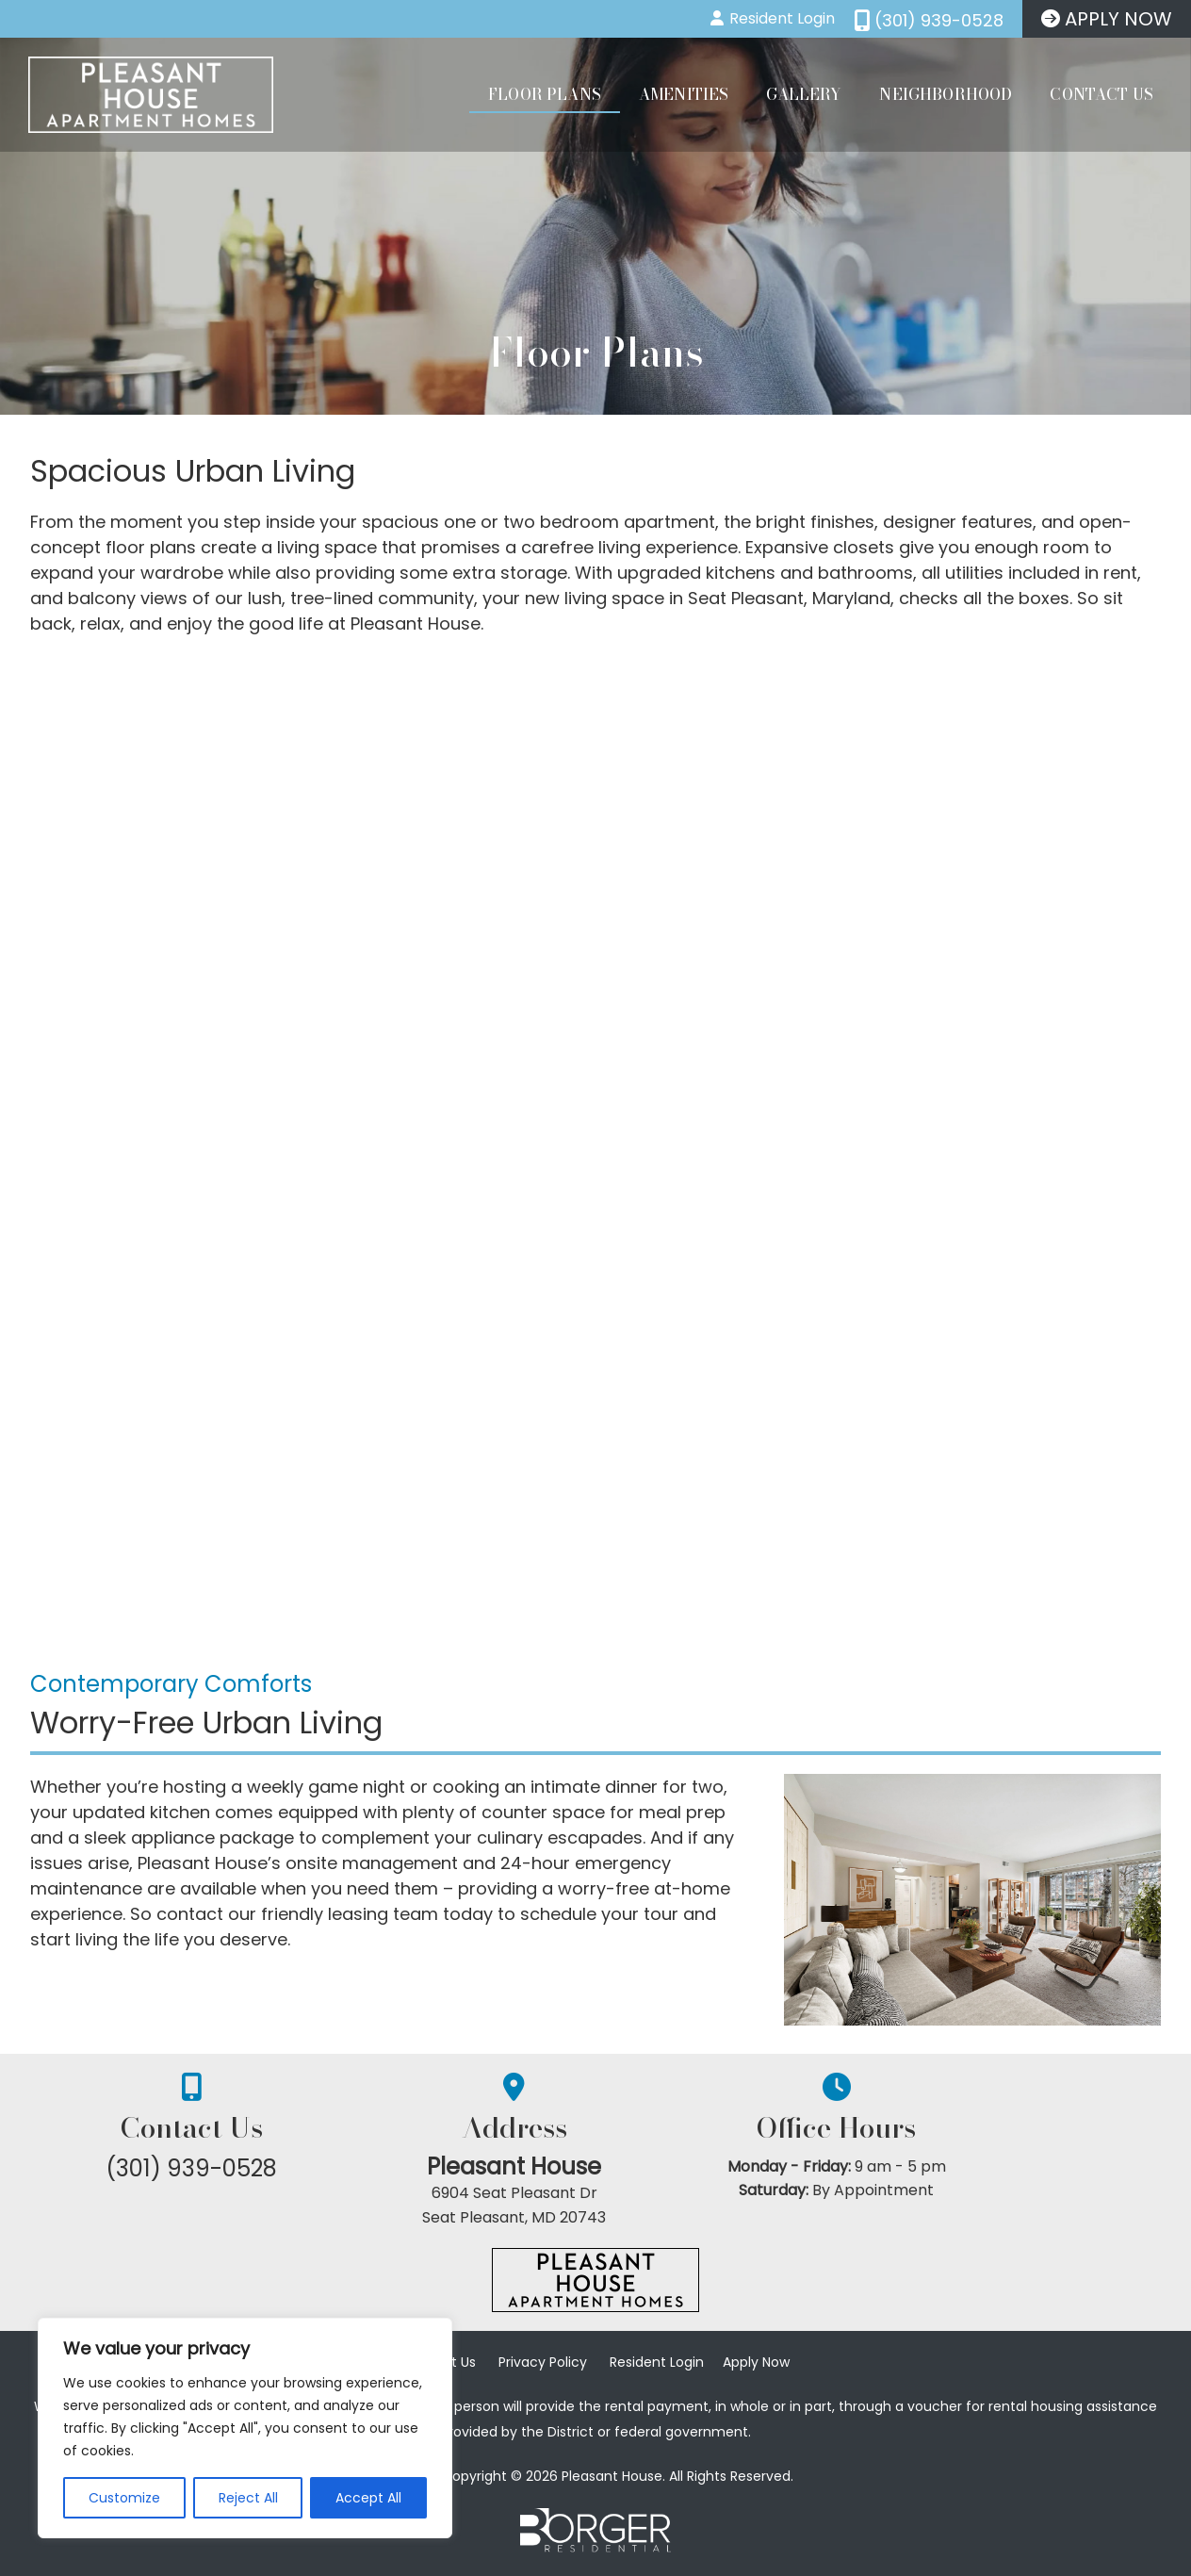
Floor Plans (544, 94)
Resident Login (657, 2366)
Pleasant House (596, 2167)
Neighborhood (945, 94)
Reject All (248, 2497)
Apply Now (756, 2366)
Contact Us (1101, 94)
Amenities (683, 94)
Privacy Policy (542, 2366)
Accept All (368, 2497)
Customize (124, 2497)
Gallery (803, 94)
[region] (245, 2428)
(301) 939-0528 (218, 2168)
